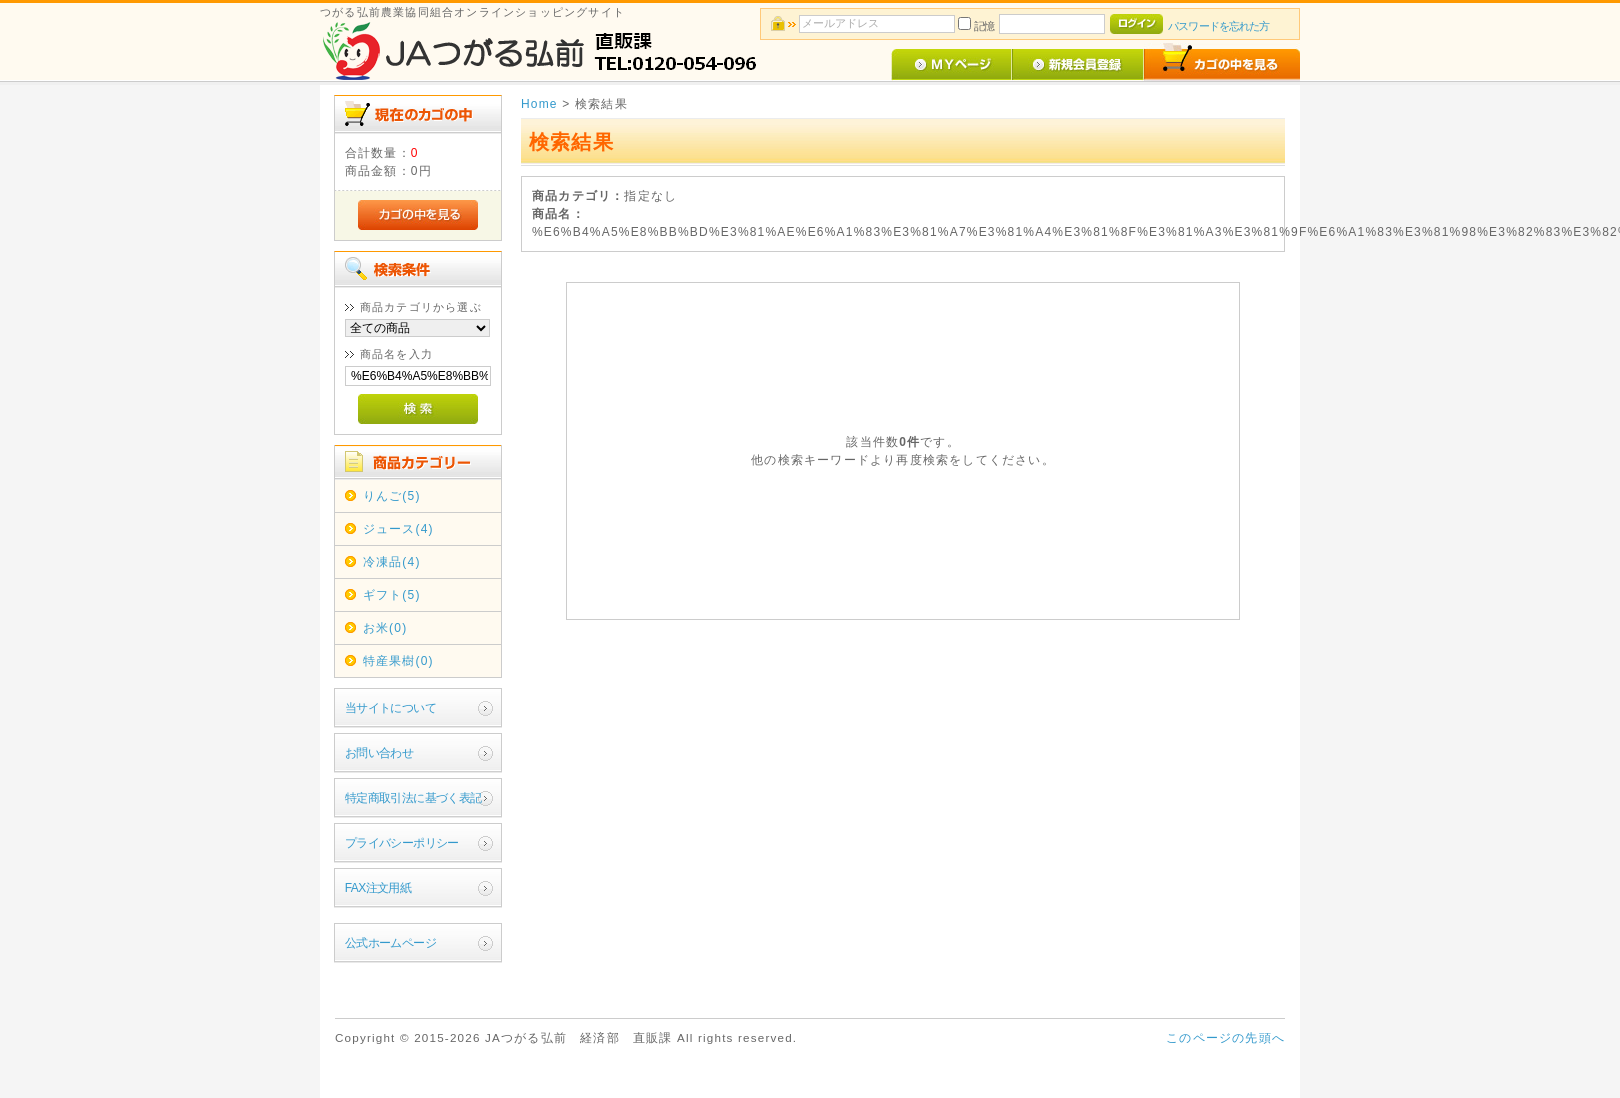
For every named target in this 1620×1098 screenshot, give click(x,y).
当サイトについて (390, 708)
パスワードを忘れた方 (1218, 26)
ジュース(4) (398, 529)
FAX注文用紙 (378, 888)
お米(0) (385, 628)
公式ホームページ (390, 943)
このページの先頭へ (1225, 1038)
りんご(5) (392, 496)
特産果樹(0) (398, 661)
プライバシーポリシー (402, 843)
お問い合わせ (379, 753)
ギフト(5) (392, 595)
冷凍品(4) (392, 562)
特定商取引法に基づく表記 (413, 798)
